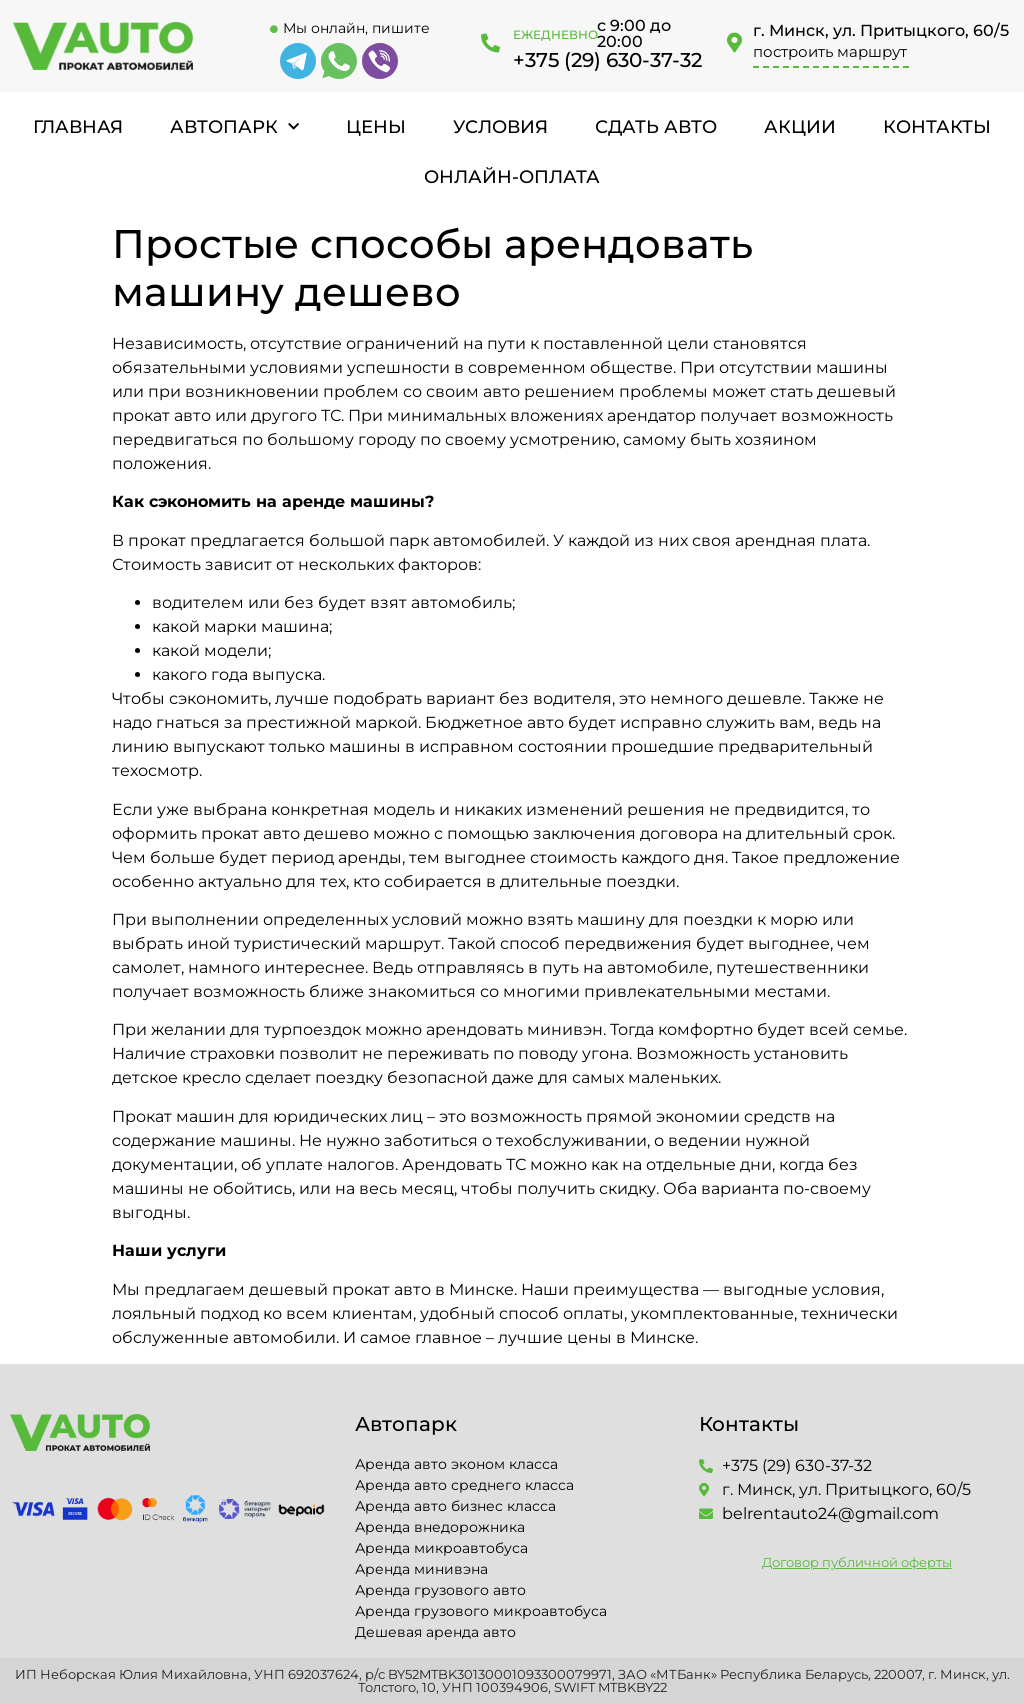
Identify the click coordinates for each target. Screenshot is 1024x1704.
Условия (500, 127)
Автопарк (234, 127)
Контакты (937, 127)
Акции (800, 127)
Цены (376, 127)
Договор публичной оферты (857, 1562)
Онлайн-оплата (512, 177)
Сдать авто (656, 127)
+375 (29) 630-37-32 (607, 60)
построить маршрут (830, 51)
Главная (78, 127)
